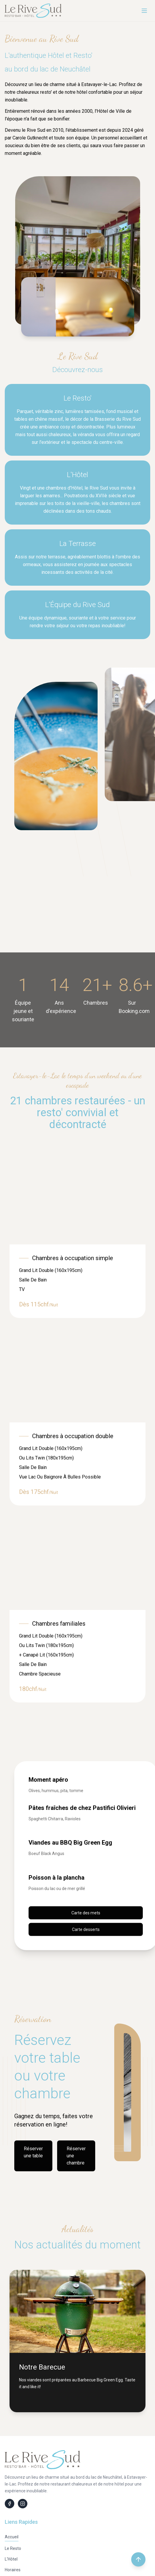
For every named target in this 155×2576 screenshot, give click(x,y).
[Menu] (144, 11)
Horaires (13, 2569)
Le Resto (13, 2548)
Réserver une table (33, 2152)
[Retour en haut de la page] (138, 2559)
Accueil (11, 2536)
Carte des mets (85, 1912)
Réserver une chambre (76, 2156)
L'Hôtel (11, 2559)
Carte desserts (86, 1929)
